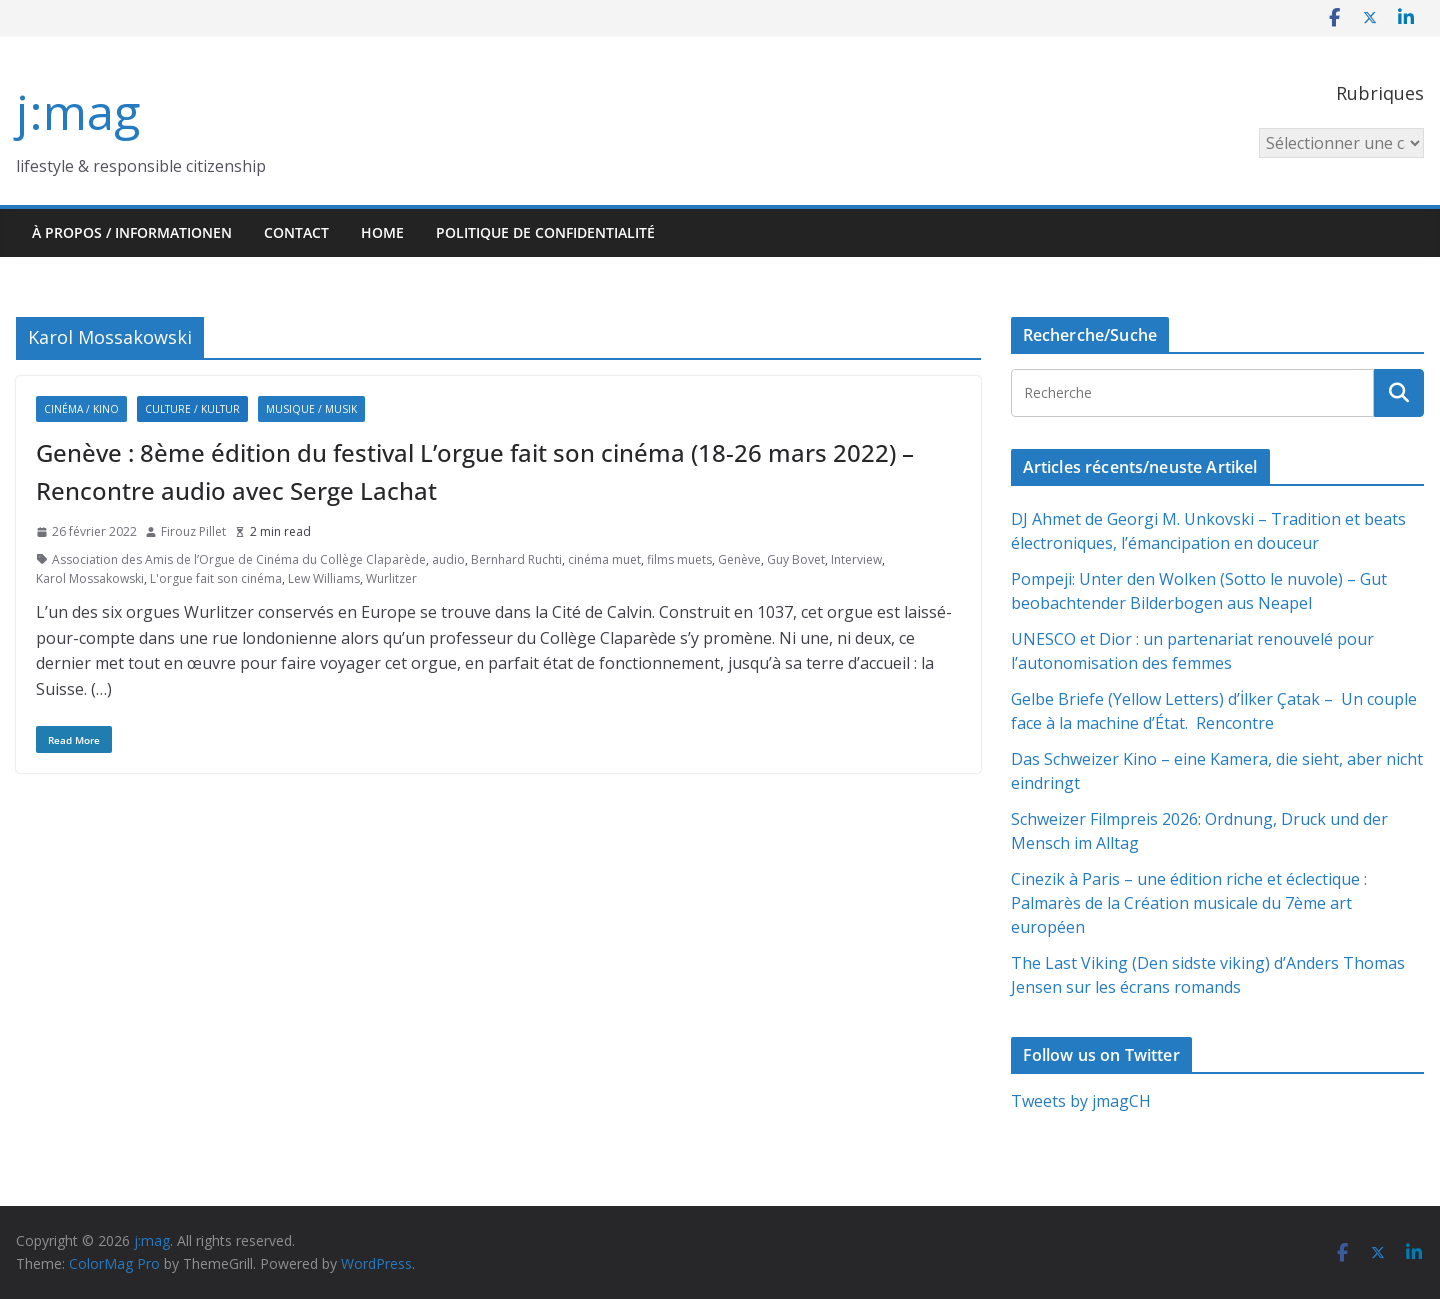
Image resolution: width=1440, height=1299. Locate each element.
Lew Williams (324, 578)
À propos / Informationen (132, 232)
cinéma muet (604, 559)
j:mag (78, 111)
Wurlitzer (391, 578)
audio (448, 559)
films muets (679, 559)
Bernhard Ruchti (516, 559)
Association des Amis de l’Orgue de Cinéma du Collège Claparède (239, 559)
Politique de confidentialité (545, 232)
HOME (382, 232)
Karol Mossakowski (90, 578)
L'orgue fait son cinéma (216, 578)
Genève (739, 559)
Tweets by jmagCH (1081, 1101)
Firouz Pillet (193, 531)
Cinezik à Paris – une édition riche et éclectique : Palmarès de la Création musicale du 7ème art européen (1189, 903)
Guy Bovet (796, 559)
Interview (856, 559)
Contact (296, 232)
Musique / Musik (311, 409)
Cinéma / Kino (81, 409)
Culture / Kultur (192, 409)
